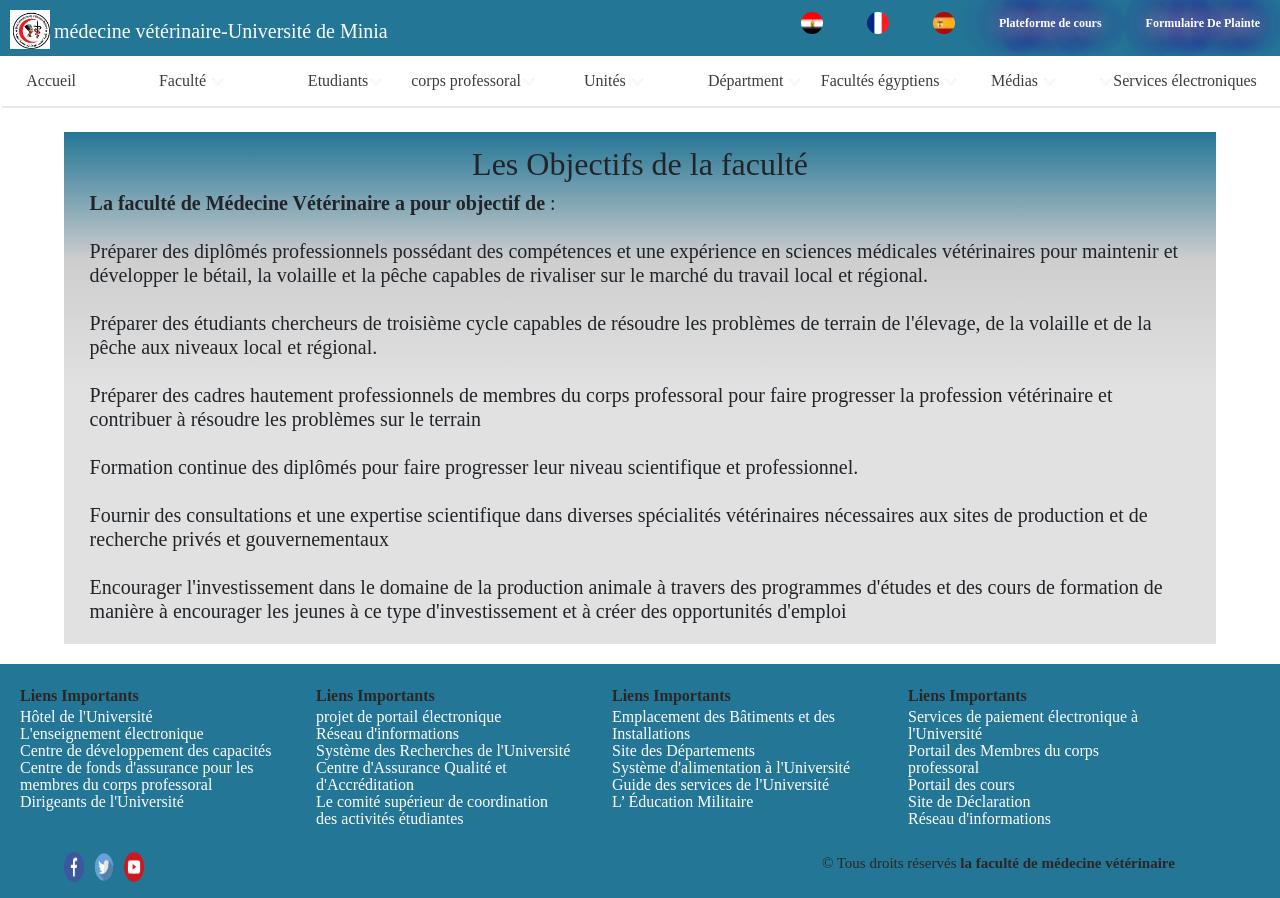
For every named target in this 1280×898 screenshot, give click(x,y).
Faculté (192, 81)
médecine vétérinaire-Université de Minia (221, 31)
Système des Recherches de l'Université (443, 750)
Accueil (51, 80)
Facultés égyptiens (890, 81)
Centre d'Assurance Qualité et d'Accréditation (411, 776)
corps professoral (473, 81)
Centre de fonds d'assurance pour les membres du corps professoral (136, 776)
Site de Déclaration (969, 801)
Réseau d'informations (387, 733)
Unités (614, 81)
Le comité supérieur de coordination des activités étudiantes (432, 810)
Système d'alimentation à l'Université (731, 767)
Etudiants (345, 81)
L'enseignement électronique (112, 733)
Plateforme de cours (1050, 23)
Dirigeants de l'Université (102, 801)
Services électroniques (1177, 81)
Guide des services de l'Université (720, 784)
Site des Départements (683, 750)
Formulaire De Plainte (1203, 23)
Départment (755, 81)
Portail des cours (961, 784)
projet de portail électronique (408, 716)
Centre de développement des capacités (145, 750)
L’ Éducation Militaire (682, 801)
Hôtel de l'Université (86, 716)
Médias (1024, 81)
